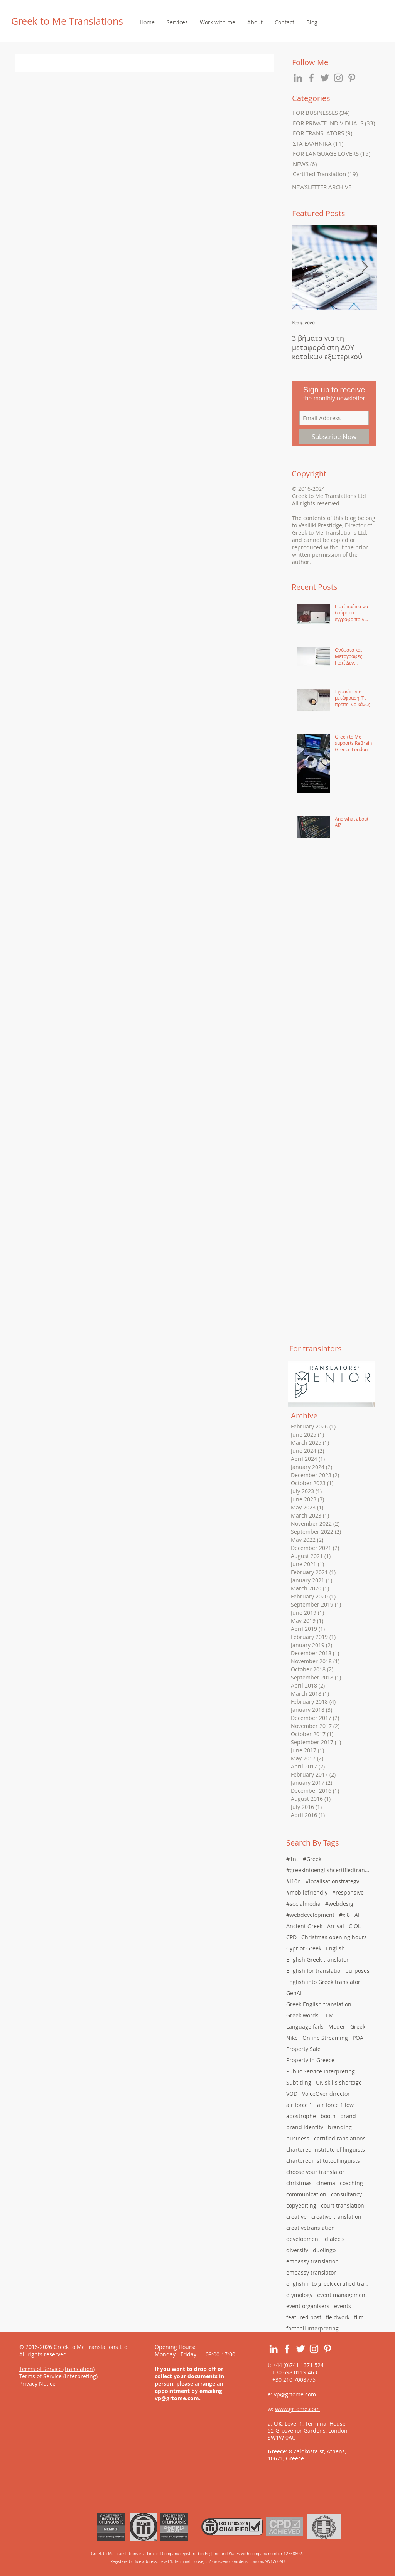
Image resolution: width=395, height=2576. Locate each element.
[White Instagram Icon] (314, 2349)
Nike (292, 2037)
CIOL (355, 1926)
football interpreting (312, 2328)
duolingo (324, 2250)
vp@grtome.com (177, 2398)
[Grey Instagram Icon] (338, 78)
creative (296, 2216)
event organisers (307, 2306)
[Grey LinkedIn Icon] (298, 78)
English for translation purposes (328, 1970)
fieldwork (337, 2317)
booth (328, 2116)
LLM (328, 2015)
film (359, 2317)
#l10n (293, 1881)
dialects (335, 2239)
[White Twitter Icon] (300, 2349)
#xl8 (344, 1914)
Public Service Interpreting (320, 2071)
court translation (342, 2205)
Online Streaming (325, 2037)
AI (357, 1914)
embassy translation (312, 2261)
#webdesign (341, 1903)
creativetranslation (310, 2227)
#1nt (292, 1859)
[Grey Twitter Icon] (325, 78)
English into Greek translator (323, 1982)
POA (358, 2037)
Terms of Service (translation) (57, 2368)
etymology (299, 2295)
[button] (177, 22)
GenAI (294, 1993)
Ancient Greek (304, 1926)
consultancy (346, 2194)
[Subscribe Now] (334, 436)
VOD (291, 2093)
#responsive (348, 1892)
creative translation (336, 2216)
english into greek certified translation (328, 2283)
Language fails (305, 2026)
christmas (299, 2183)
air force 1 (299, 2105)
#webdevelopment (310, 1914)
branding (340, 2127)
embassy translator (311, 2272)
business (297, 2138)
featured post (303, 2317)
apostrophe (301, 2116)
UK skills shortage (339, 2082)
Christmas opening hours (334, 1937)
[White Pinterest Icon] (327, 2349)
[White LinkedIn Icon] (273, 2349)
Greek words (302, 2015)
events (342, 2306)
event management (342, 2295)
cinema (325, 2183)
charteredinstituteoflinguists (323, 2160)
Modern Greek (346, 2026)
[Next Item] (364, 267)
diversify (297, 2250)
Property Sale (303, 2049)
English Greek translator (317, 1959)
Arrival (335, 1926)
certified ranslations (340, 2138)
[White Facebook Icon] (287, 2349)
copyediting (301, 2205)
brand (348, 2116)
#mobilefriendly (306, 1892)
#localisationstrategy (332, 1881)
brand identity (304, 2127)
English (335, 1948)
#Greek (312, 1859)
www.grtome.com (297, 2409)
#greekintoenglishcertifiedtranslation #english (328, 1870)
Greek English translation (318, 2004)
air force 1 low (335, 2105)
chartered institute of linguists (325, 2149)
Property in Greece (310, 2060)
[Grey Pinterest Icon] (352, 78)
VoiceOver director (326, 2093)
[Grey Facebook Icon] (311, 78)
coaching (351, 2183)
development (303, 2239)
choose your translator (315, 2172)
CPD (291, 1937)
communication (306, 2194)
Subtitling (298, 2082)
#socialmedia (303, 1903)
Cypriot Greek (303, 1948)
